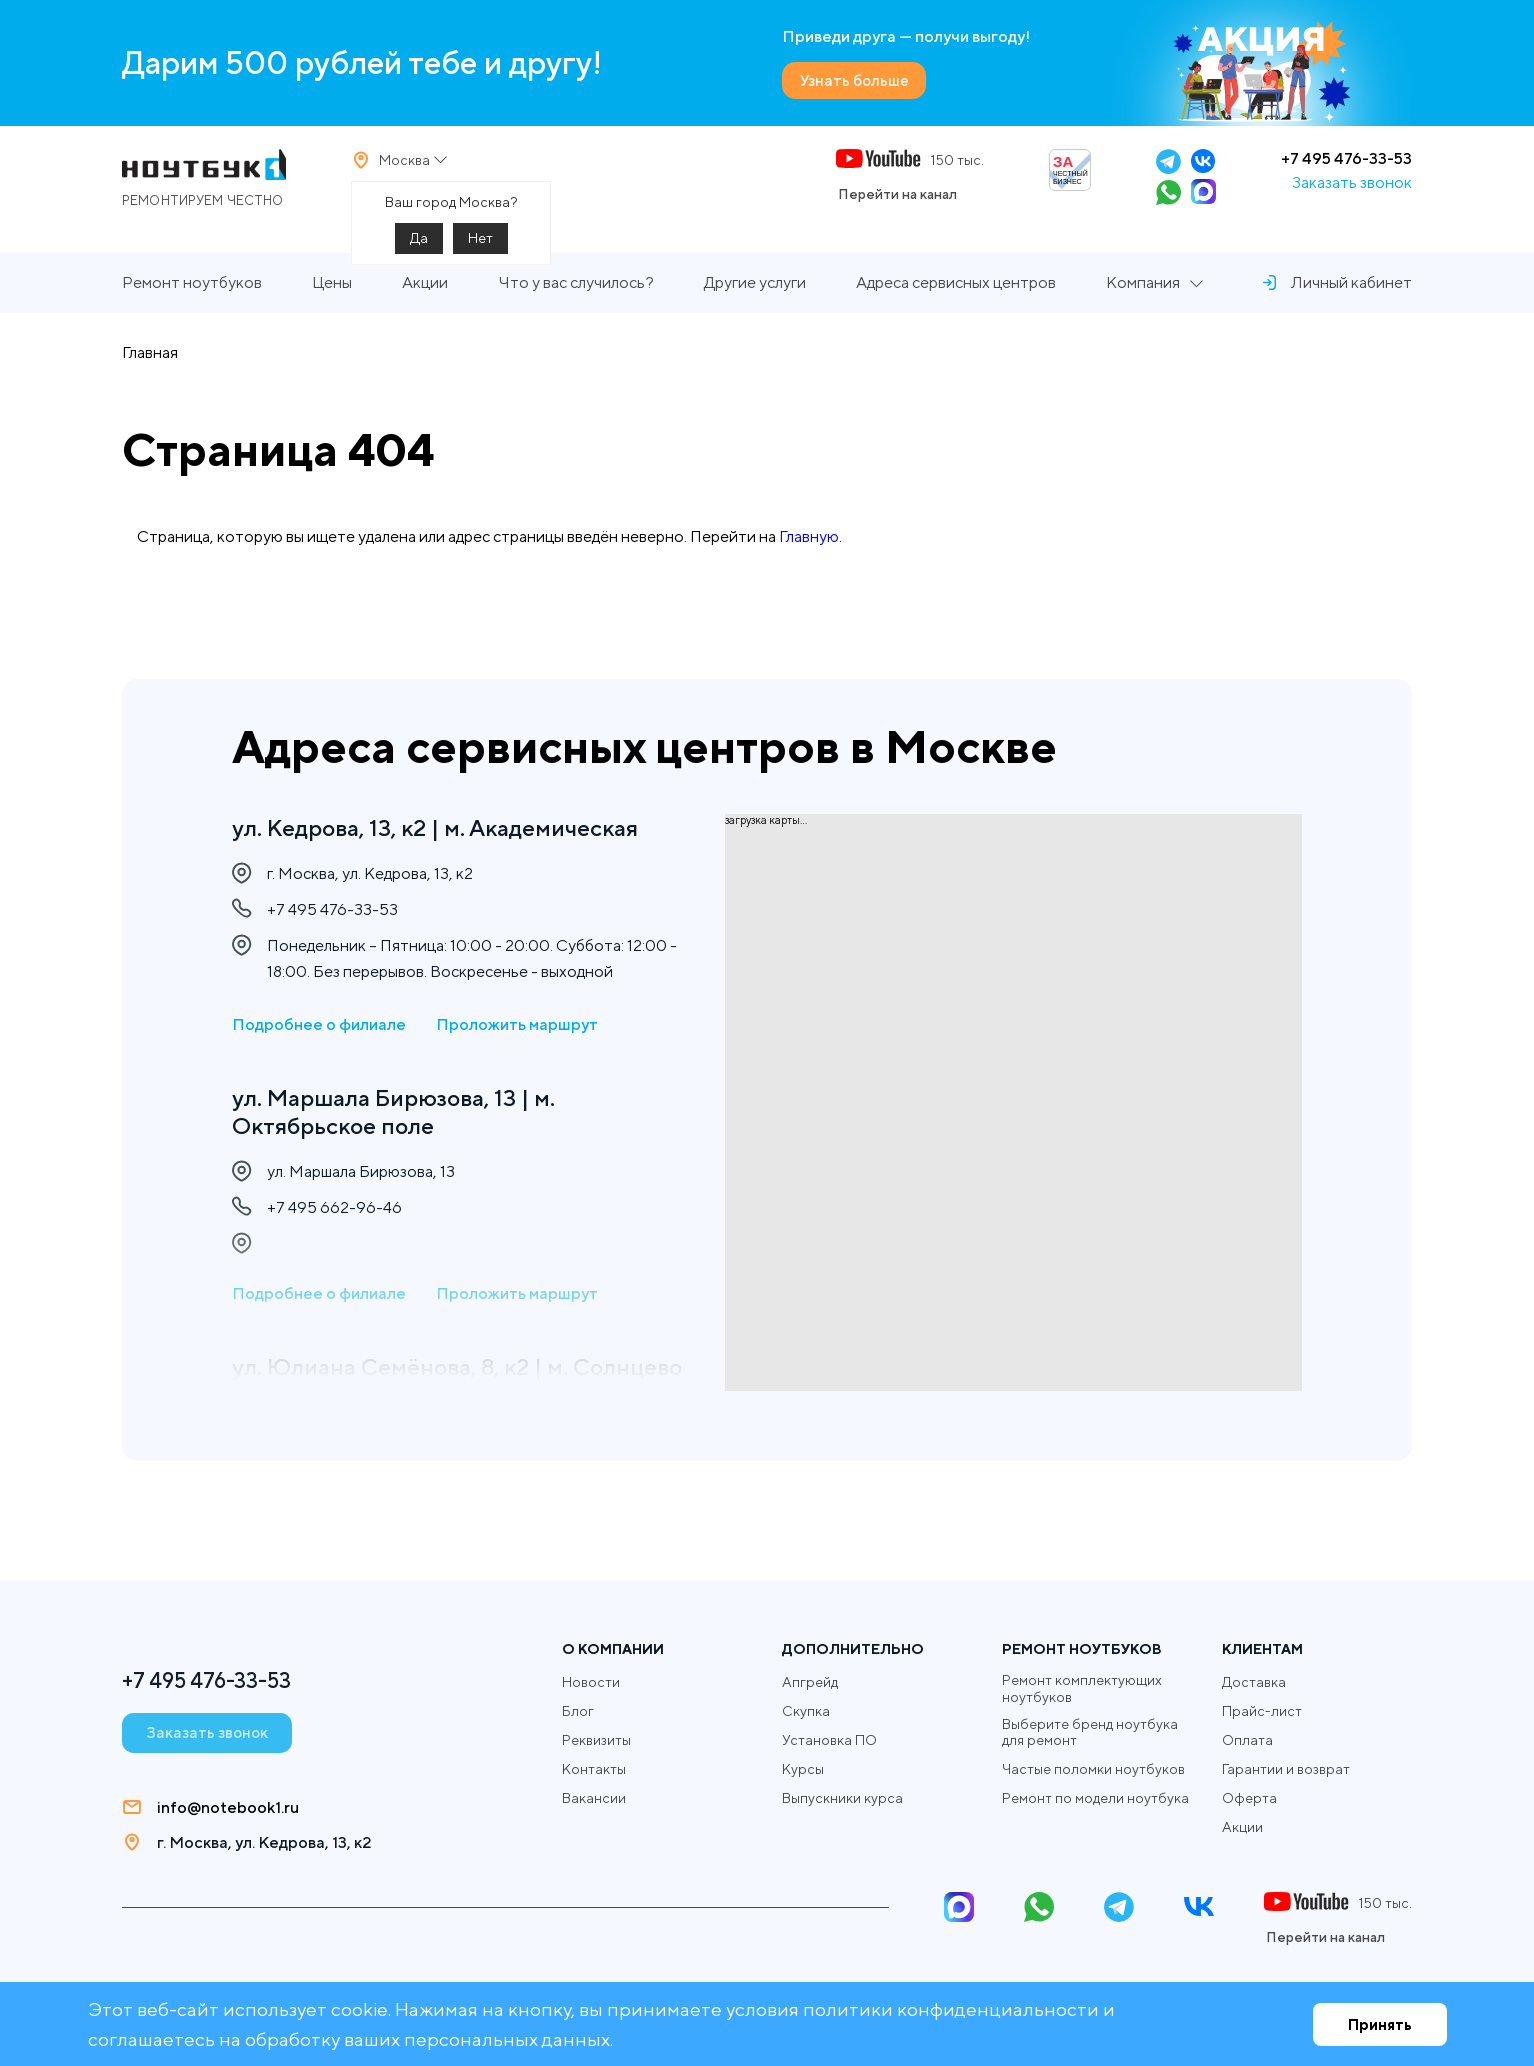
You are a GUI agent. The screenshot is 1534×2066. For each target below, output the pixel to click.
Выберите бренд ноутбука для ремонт (1090, 1732)
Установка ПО (829, 1740)
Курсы (803, 1769)
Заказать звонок (1352, 189)
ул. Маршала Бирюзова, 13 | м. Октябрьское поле (399, 1114)
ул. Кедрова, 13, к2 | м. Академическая (444, 828)
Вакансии (594, 1798)
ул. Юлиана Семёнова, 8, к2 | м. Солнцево (405, 1386)
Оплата (1247, 1740)
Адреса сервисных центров (956, 296)
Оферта (1249, 1798)
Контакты (594, 1769)
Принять (1380, 2024)
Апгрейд (810, 1682)
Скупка (806, 1711)
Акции (425, 296)
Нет (480, 245)
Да (419, 245)
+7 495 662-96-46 (334, 1212)
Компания (1143, 296)
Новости (591, 1682)
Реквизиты (596, 1740)
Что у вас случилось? (576, 296)
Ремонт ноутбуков (192, 296)
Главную (809, 549)
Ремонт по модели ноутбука (1095, 1799)
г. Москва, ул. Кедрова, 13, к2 (264, 1842)
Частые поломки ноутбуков (1093, 1770)
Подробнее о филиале (319, 1026)
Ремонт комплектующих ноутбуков (1082, 1688)
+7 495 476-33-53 (1346, 165)
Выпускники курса (842, 1798)
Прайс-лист (1262, 1711)
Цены (332, 296)
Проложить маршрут (517, 1026)
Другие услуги (755, 296)
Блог (578, 1711)
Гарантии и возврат (1286, 1769)
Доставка (1254, 1682)
